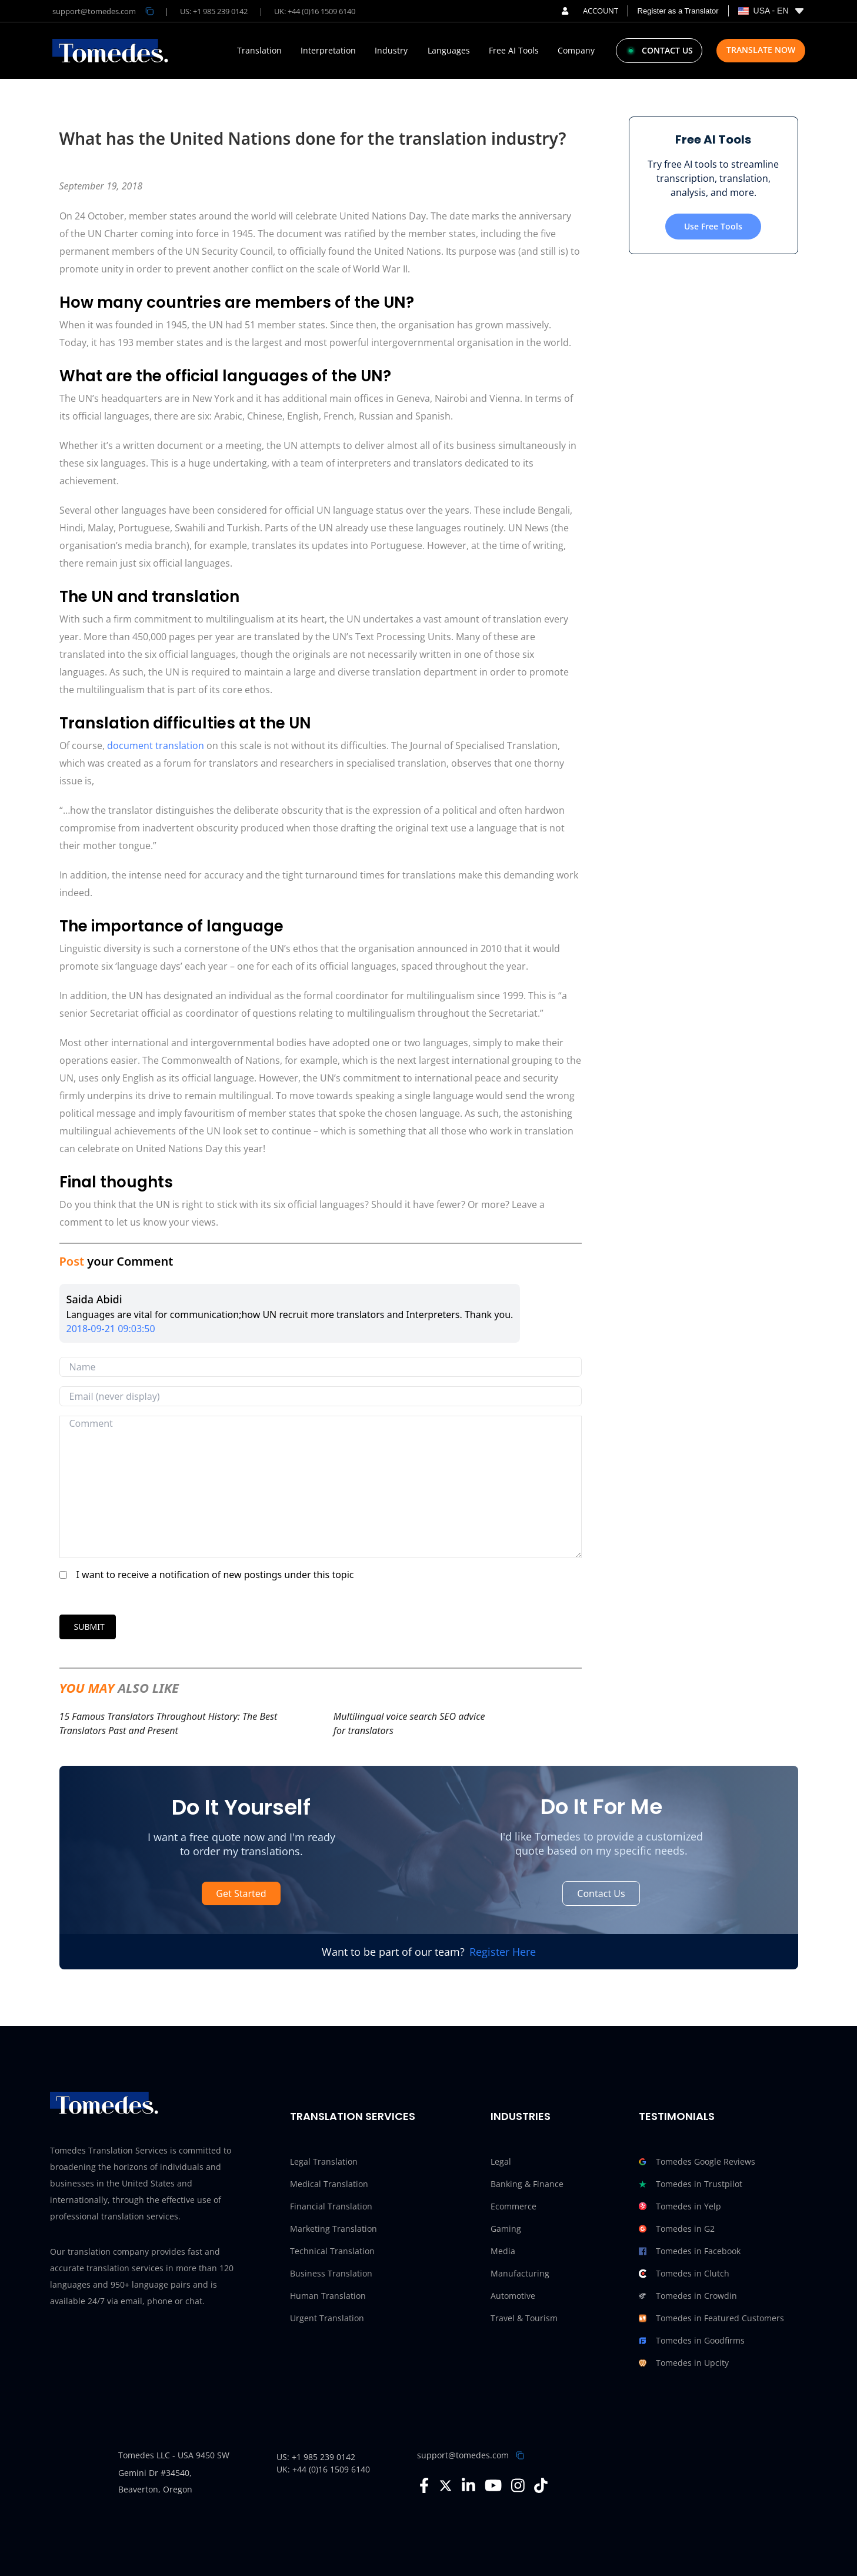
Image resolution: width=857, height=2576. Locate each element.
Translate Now (760, 49)
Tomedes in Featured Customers (711, 2318)
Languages (449, 50)
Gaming (506, 2228)
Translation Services (352, 2116)
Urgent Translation (327, 2318)
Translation (259, 50)
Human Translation (328, 2295)
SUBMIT (89, 1626)
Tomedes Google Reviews (697, 2162)
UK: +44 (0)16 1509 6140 (314, 11)
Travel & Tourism (524, 2318)
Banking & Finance (527, 2183)
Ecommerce (513, 2206)
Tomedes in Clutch (684, 2273)
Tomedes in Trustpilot (690, 2184)
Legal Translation (324, 2161)
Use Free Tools (713, 226)
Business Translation (331, 2273)
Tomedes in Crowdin (688, 2296)
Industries (521, 2116)
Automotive (513, 2295)
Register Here (502, 1952)
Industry (391, 50)
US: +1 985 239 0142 (214, 11)
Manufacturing (520, 2273)
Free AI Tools (514, 50)
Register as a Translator (678, 10)
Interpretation (328, 50)
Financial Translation (331, 2206)
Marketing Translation (333, 2228)
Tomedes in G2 (677, 2229)
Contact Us (601, 1893)
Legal (501, 2161)
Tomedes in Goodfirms (692, 2340)
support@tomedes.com (463, 2455)
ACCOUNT (590, 10)
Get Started (241, 1893)
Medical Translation (329, 2183)
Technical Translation (332, 2251)
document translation (155, 745)
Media (503, 2251)
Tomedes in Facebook (690, 2251)
